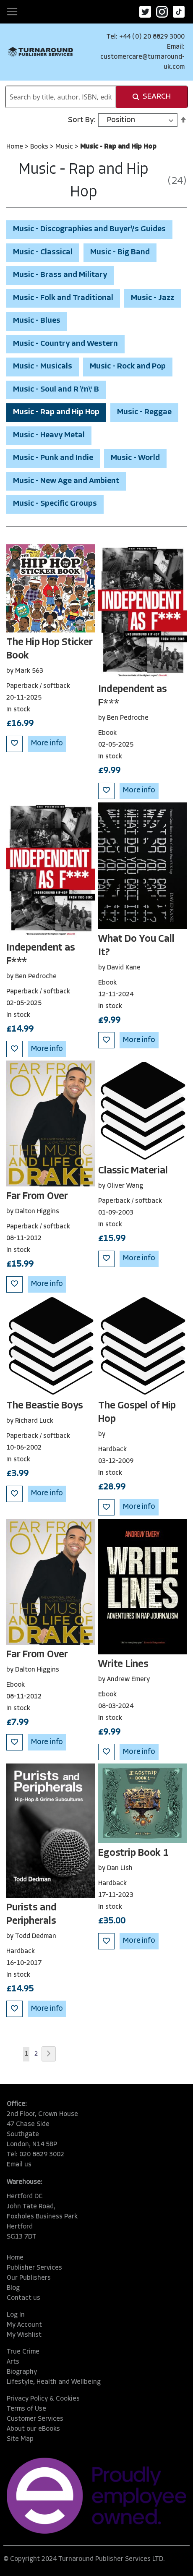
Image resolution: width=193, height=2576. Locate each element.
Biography (22, 2372)
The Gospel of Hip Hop (137, 1412)
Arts (13, 2362)
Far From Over (37, 1196)
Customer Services (35, 2419)
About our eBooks (33, 2429)
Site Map (20, 2439)
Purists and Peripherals (31, 1914)
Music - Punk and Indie (53, 458)
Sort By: (82, 120)
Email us (19, 2164)
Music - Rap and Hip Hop (56, 412)
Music (65, 147)
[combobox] (60, 97)
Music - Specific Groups (55, 504)
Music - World (135, 458)
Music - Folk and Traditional (63, 298)
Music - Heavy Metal (49, 435)
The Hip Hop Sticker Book (49, 649)
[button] (14, 744)
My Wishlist (24, 2335)
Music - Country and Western (65, 344)
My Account (24, 2325)
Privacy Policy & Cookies (43, 2399)
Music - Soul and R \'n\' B (56, 390)
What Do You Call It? (136, 946)
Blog (13, 2288)
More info (47, 743)
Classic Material (132, 1171)
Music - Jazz (152, 298)
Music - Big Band (120, 252)
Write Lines (123, 1664)
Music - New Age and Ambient (66, 481)
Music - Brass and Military (60, 275)
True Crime (23, 2352)
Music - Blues (36, 321)
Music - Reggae (144, 412)
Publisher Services (34, 2268)
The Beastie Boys (44, 1406)
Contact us (23, 2298)
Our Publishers (29, 2278)
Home (15, 147)
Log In (16, 2315)
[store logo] (40, 52)
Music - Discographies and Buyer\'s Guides (89, 229)
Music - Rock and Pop (128, 367)
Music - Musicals (42, 367)
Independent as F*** (132, 696)
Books (40, 147)
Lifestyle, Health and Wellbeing (54, 2382)
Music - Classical (43, 252)
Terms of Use (26, 2409)
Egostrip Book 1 (133, 1853)
